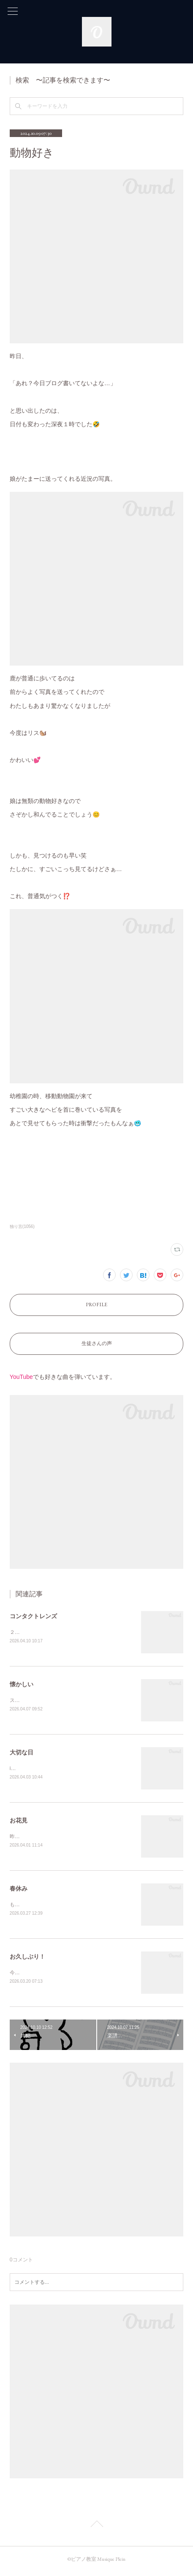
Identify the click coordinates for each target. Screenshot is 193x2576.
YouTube (21, 1376)
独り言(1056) (22, 1226)
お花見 (18, 1822)
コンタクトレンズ (33, 1616)
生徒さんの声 (97, 1343)
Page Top (96, 2529)
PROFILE (96, 1304)
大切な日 (21, 1753)
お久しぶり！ (27, 1959)
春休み (18, 1891)
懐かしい (21, 1685)
